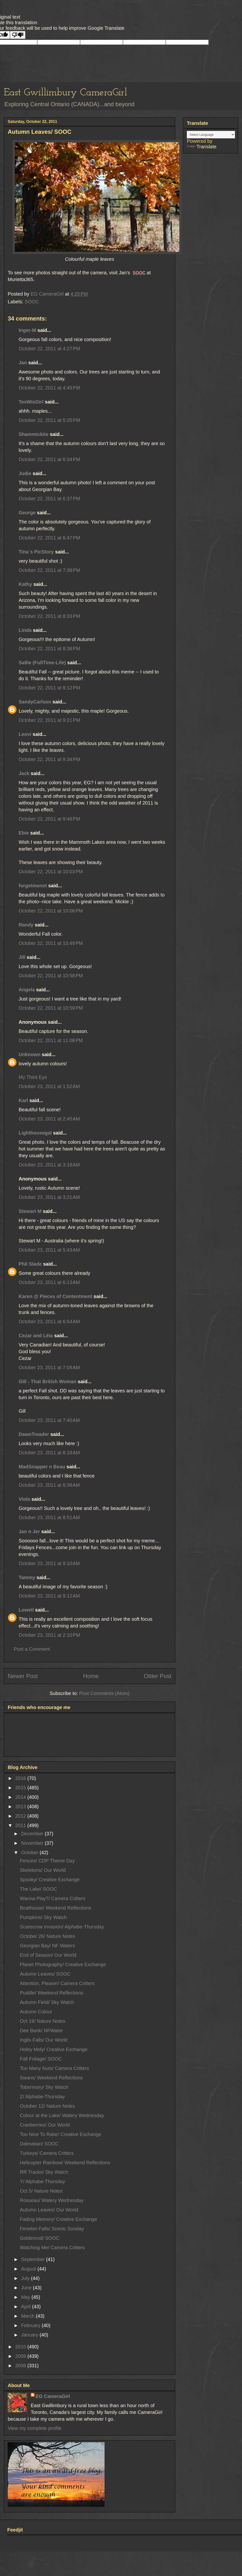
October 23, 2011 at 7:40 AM (49, 1420)
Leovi (25, 734)
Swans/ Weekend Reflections (51, 2077)
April (26, 2306)
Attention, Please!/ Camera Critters (57, 1983)
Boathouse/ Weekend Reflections (55, 1908)
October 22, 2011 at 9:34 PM (49, 759)
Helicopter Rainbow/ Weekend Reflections (65, 2162)
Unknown (29, 1054)
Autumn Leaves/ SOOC (45, 1974)
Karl (23, 1100)
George (27, 512)
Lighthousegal (35, 1132)
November (33, 1843)
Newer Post (23, 1676)
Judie (25, 473)
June (27, 2287)
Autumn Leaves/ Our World (49, 2209)
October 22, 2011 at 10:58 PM (51, 975)
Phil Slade (30, 1264)
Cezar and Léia (36, 1335)
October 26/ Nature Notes (47, 1936)
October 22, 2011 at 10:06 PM (51, 910)
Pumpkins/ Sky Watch (43, 1917)
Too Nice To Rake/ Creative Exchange (60, 2134)
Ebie (24, 833)
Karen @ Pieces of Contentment (55, 1296)
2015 (21, 1787)
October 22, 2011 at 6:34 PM (49, 459)
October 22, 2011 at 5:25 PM (49, 420)
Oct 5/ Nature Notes (41, 2191)
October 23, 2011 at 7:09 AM (49, 1367)
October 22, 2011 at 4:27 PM (49, 348)
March (28, 2316)
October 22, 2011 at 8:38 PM (49, 648)
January (30, 2334)
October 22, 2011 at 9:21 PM (49, 720)
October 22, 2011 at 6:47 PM (49, 537)
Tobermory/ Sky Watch (44, 2087)
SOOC (32, 301)
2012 (21, 1816)
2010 (21, 2346)
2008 (21, 2365)
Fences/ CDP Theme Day (47, 1860)
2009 (21, 2356)
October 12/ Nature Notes (47, 2106)
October (30, 1852)
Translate (202, 146)
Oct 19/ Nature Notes (42, 2021)
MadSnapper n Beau (42, 1466)
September (33, 2259)
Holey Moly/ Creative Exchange (53, 2049)
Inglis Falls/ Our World (43, 2040)
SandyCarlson (35, 701)
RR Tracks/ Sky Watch (44, 2172)
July (26, 2278)
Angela (27, 989)
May (26, 2297)
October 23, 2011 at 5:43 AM (49, 1250)
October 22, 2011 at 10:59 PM (51, 1008)
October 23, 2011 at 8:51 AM (49, 1517)
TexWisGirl (31, 401)
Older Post (157, 1676)
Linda (25, 630)
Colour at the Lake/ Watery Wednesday (62, 2115)
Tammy (27, 1577)
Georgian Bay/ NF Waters (47, 1945)
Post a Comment (32, 1649)
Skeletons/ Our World (43, 1870)
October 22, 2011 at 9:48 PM (49, 818)
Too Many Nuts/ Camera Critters (54, 2068)
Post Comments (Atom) (104, 1693)
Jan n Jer (29, 1531)
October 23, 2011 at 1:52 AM (49, 1086)
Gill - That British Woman (47, 1381)
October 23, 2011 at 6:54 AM (49, 1321)
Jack (24, 773)
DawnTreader (34, 1434)
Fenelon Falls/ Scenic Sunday (52, 2228)
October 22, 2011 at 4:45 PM (49, 387)
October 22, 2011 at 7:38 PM (49, 570)
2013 (21, 1806)
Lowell (26, 1610)
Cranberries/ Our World (45, 2125)
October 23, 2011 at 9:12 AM (49, 1595)
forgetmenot (33, 885)
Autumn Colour (36, 2011)
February (31, 2325)
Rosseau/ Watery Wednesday (51, 2200)
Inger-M (27, 330)
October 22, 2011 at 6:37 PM (49, 498)
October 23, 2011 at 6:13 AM (49, 1282)
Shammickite (33, 434)
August (29, 2268)
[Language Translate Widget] (211, 134)
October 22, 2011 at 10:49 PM (51, 943)
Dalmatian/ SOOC (39, 2143)
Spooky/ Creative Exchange (50, 1879)
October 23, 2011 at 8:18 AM (49, 1452)
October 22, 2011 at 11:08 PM (51, 1040)
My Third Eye (33, 1077)
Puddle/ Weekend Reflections (51, 1992)
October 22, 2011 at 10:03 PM (51, 871)
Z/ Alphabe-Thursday (42, 2096)
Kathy (25, 584)
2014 (21, 1797)
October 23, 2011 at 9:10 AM (49, 1563)
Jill (22, 957)
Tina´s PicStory (36, 551)
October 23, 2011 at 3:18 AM (49, 1164)
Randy (26, 924)
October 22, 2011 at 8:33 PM (49, 616)
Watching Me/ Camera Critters (52, 2247)
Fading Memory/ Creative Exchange (58, 2219)
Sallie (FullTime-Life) (42, 662)
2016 (21, 1778)
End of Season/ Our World (48, 1955)
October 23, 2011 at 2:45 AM (49, 1118)
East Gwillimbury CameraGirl (65, 93)
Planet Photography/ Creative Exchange (63, 1964)
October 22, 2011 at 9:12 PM (49, 687)
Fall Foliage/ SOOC (41, 2058)
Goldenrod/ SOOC (39, 2238)
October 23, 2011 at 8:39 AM (49, 1485)
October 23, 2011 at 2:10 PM (49, 1635)
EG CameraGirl (53, 2396)
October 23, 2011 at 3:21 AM (49, 1197)
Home (90, 1676)
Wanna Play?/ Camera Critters (52, 1898)
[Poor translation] (17, 35)
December (33, 1833)
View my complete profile (34, 2428)
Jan (23, 362)
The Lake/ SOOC (38, 1889)
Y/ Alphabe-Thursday (42, 2181)
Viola (24, 1499)
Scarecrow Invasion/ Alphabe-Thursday (62, 1926)
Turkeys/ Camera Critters (47, 2153)
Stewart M (30, 1211)
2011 (21, 1825)
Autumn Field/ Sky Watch (47, 2002)
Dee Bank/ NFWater (41, 2030)
